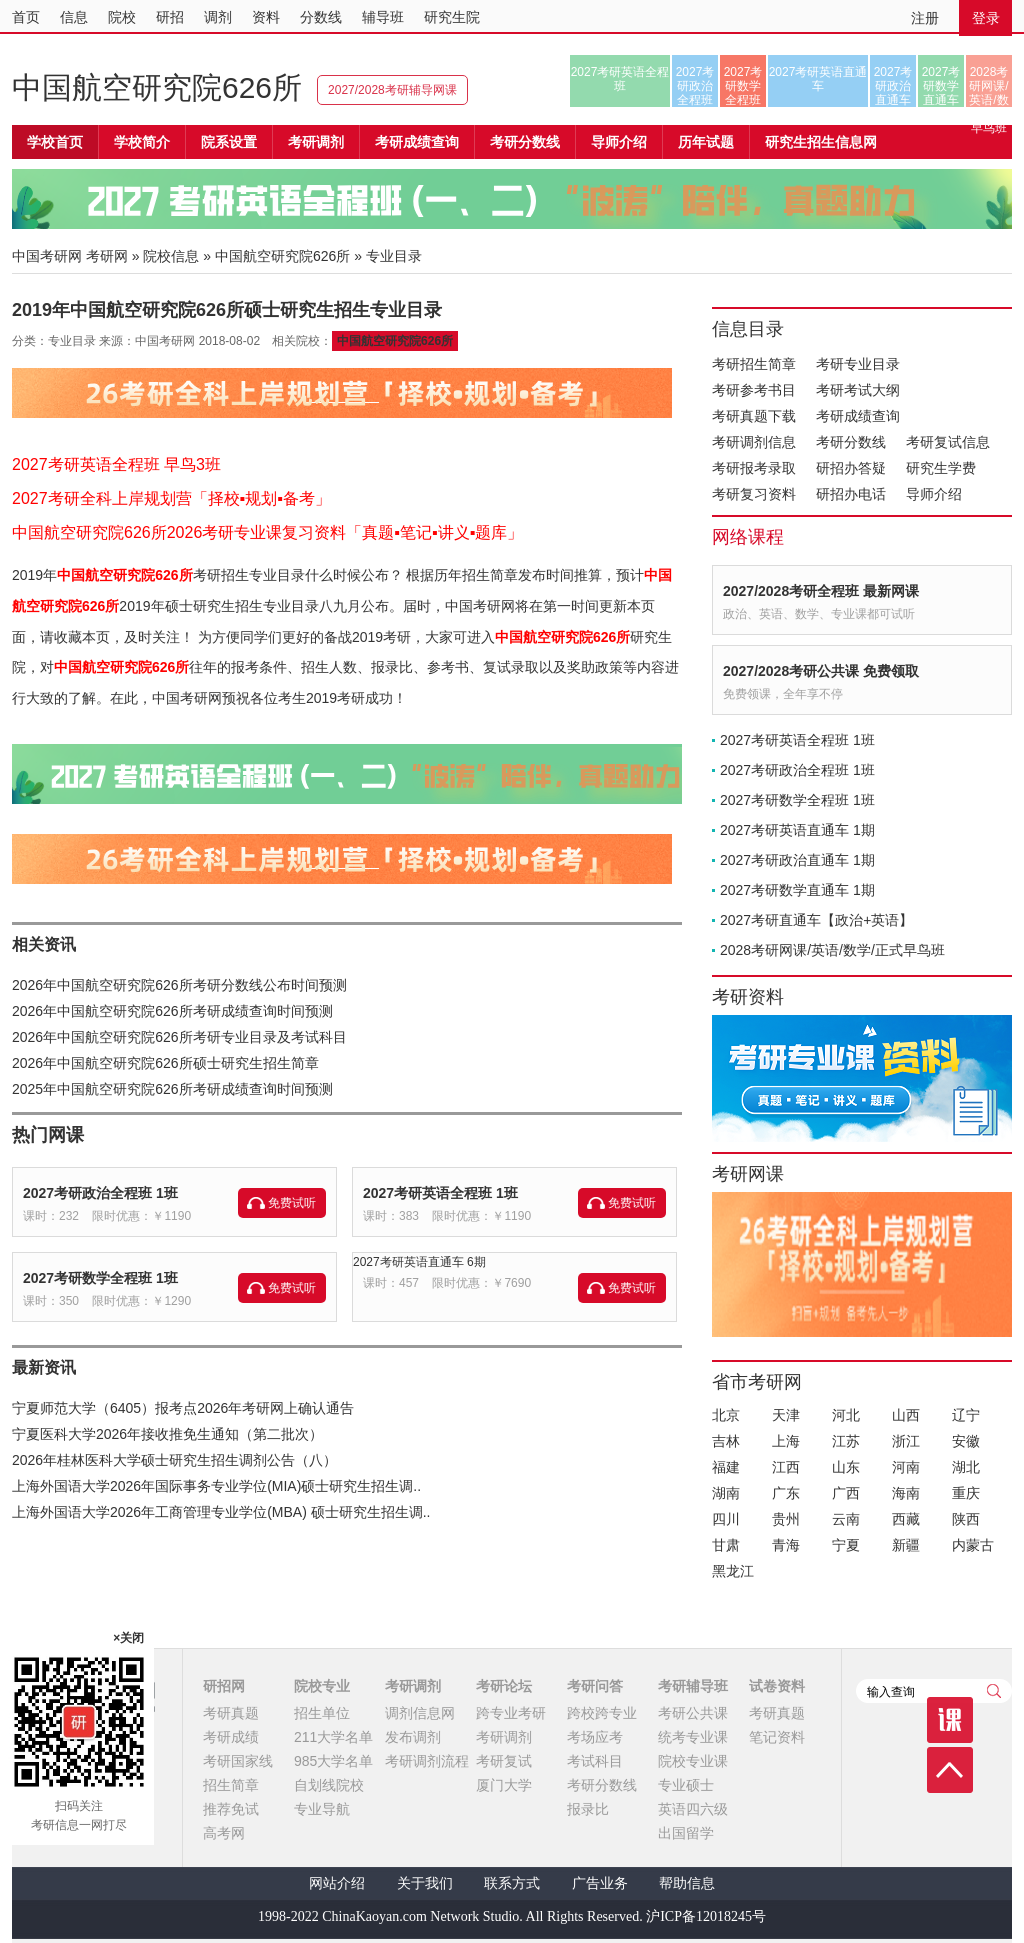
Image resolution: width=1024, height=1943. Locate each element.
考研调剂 (316, 142)
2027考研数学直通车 (941, 86)
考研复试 (504, 1761)
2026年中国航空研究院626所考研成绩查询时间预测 (172, 1011)
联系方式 (512, 1883)
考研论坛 (504, 1686)
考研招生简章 (754, 364)
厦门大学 (504, 1785)
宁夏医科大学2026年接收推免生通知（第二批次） (167, 1434)
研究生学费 (941, 468)
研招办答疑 (851, 468)
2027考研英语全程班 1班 (440, 1193)
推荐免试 (231, 1809)
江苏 (846, 1441)
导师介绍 (619, 142)
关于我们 (425, 1883)
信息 (74, 17)
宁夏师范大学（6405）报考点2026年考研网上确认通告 (183, 1408)
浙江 (906, 1441)
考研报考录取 (754, 468)
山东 (846, 1467)
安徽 (966, 1441)
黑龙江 (733, 1571)
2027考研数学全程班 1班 (100, 1278)
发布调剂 (413, 1737)
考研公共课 (693, 1713)
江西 (786, 1467)
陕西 (966, 1519)
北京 (726, 1415)
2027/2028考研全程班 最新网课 (821, 591)
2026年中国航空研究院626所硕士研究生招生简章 (165, 1063)
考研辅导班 (693, 1686)
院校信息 (171, 256)
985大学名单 (333, 1761)
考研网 (107, 256)
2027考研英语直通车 (818, 79)
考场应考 (595, 1737)
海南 (906, 1493)
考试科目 (595, 1761)
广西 (846, 1493)
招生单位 (322, 1713)
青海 (786, 1545)
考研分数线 (851, 442)
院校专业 (322, 1686)
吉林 (726, 1441)
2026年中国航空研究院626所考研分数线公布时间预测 (179, 985)
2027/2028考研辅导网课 (392, 90)
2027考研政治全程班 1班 (100, 1193)
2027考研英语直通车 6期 (419, 1262)
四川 (726, 1519)
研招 (170, 17)
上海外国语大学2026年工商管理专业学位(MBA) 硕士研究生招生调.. (221, 1512)
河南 (906, 1467)
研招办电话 (851, 494)
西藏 (906, 1519)
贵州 (786, 1519)
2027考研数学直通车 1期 (797, 890)
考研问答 (595, 1686)
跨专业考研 (511, 1713)
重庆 (966, 1493)
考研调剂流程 (427, 1761)
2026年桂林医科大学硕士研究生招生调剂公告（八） (174, 1460)
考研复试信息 (948, 442)
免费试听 (292, 1203)
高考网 (224, 1833)
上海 (786, 1441)
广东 (786, 1493)
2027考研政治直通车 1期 (797, 860)
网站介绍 (337, 1883)
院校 (122, 17)
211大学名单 (333, 1737)
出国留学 (686, 1833)
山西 (906, 1415)
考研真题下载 (754, 416)
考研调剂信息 (754, 442)
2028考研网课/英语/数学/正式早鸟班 (988, 86)
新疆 (906, 1545)
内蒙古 (973, 1545)
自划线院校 (329, 1785)
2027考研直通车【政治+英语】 (816, 920)
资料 (266, 17)
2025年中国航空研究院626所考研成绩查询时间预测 (172, 1089)
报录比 (588, 1809)
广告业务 (600, 1883)
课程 (950, 1720)
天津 (786, 1415)
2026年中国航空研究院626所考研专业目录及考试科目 (179, 1037)
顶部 (950, 1770)
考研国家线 (238, 1761)
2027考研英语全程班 (620, 79)
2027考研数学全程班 (743, 86)
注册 (925, 18)
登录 (986, 18)
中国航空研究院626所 (157, 87)
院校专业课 (693, 1761)
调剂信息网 (420, 1713)
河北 (846, 1415)
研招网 (224, 1686)
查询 (994, 1691)
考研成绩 (231, 1737)
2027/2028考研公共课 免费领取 (821, 671)
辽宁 (966, 1415)
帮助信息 (687, 1883)
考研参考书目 (754, 390)
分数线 (321, 17)
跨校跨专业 (602, 1713)
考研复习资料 (754, 494)
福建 (726, 1467)
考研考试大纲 (858, 390)
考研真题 (231, 1713)
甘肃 (726, 1545)
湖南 (726, 1493)
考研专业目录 (858, 364)
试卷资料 (777, 1686)
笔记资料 (777, 1737)
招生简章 (231, 1785)
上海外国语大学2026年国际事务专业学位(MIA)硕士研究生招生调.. (216, 1486)
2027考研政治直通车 (893, 86)
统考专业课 (693, 1737)
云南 (846, 1519)
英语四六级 (693, 1809)
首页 (26, 17)
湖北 (966, 1467)
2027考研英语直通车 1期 (797, 830)
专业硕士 (686, 1785)
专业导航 (322, 1809)
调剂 (218, 17)
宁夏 (846, 1545)
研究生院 (452, 17)
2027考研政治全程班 (695, 86)
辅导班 (383, 17)
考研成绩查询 (858, 416)
